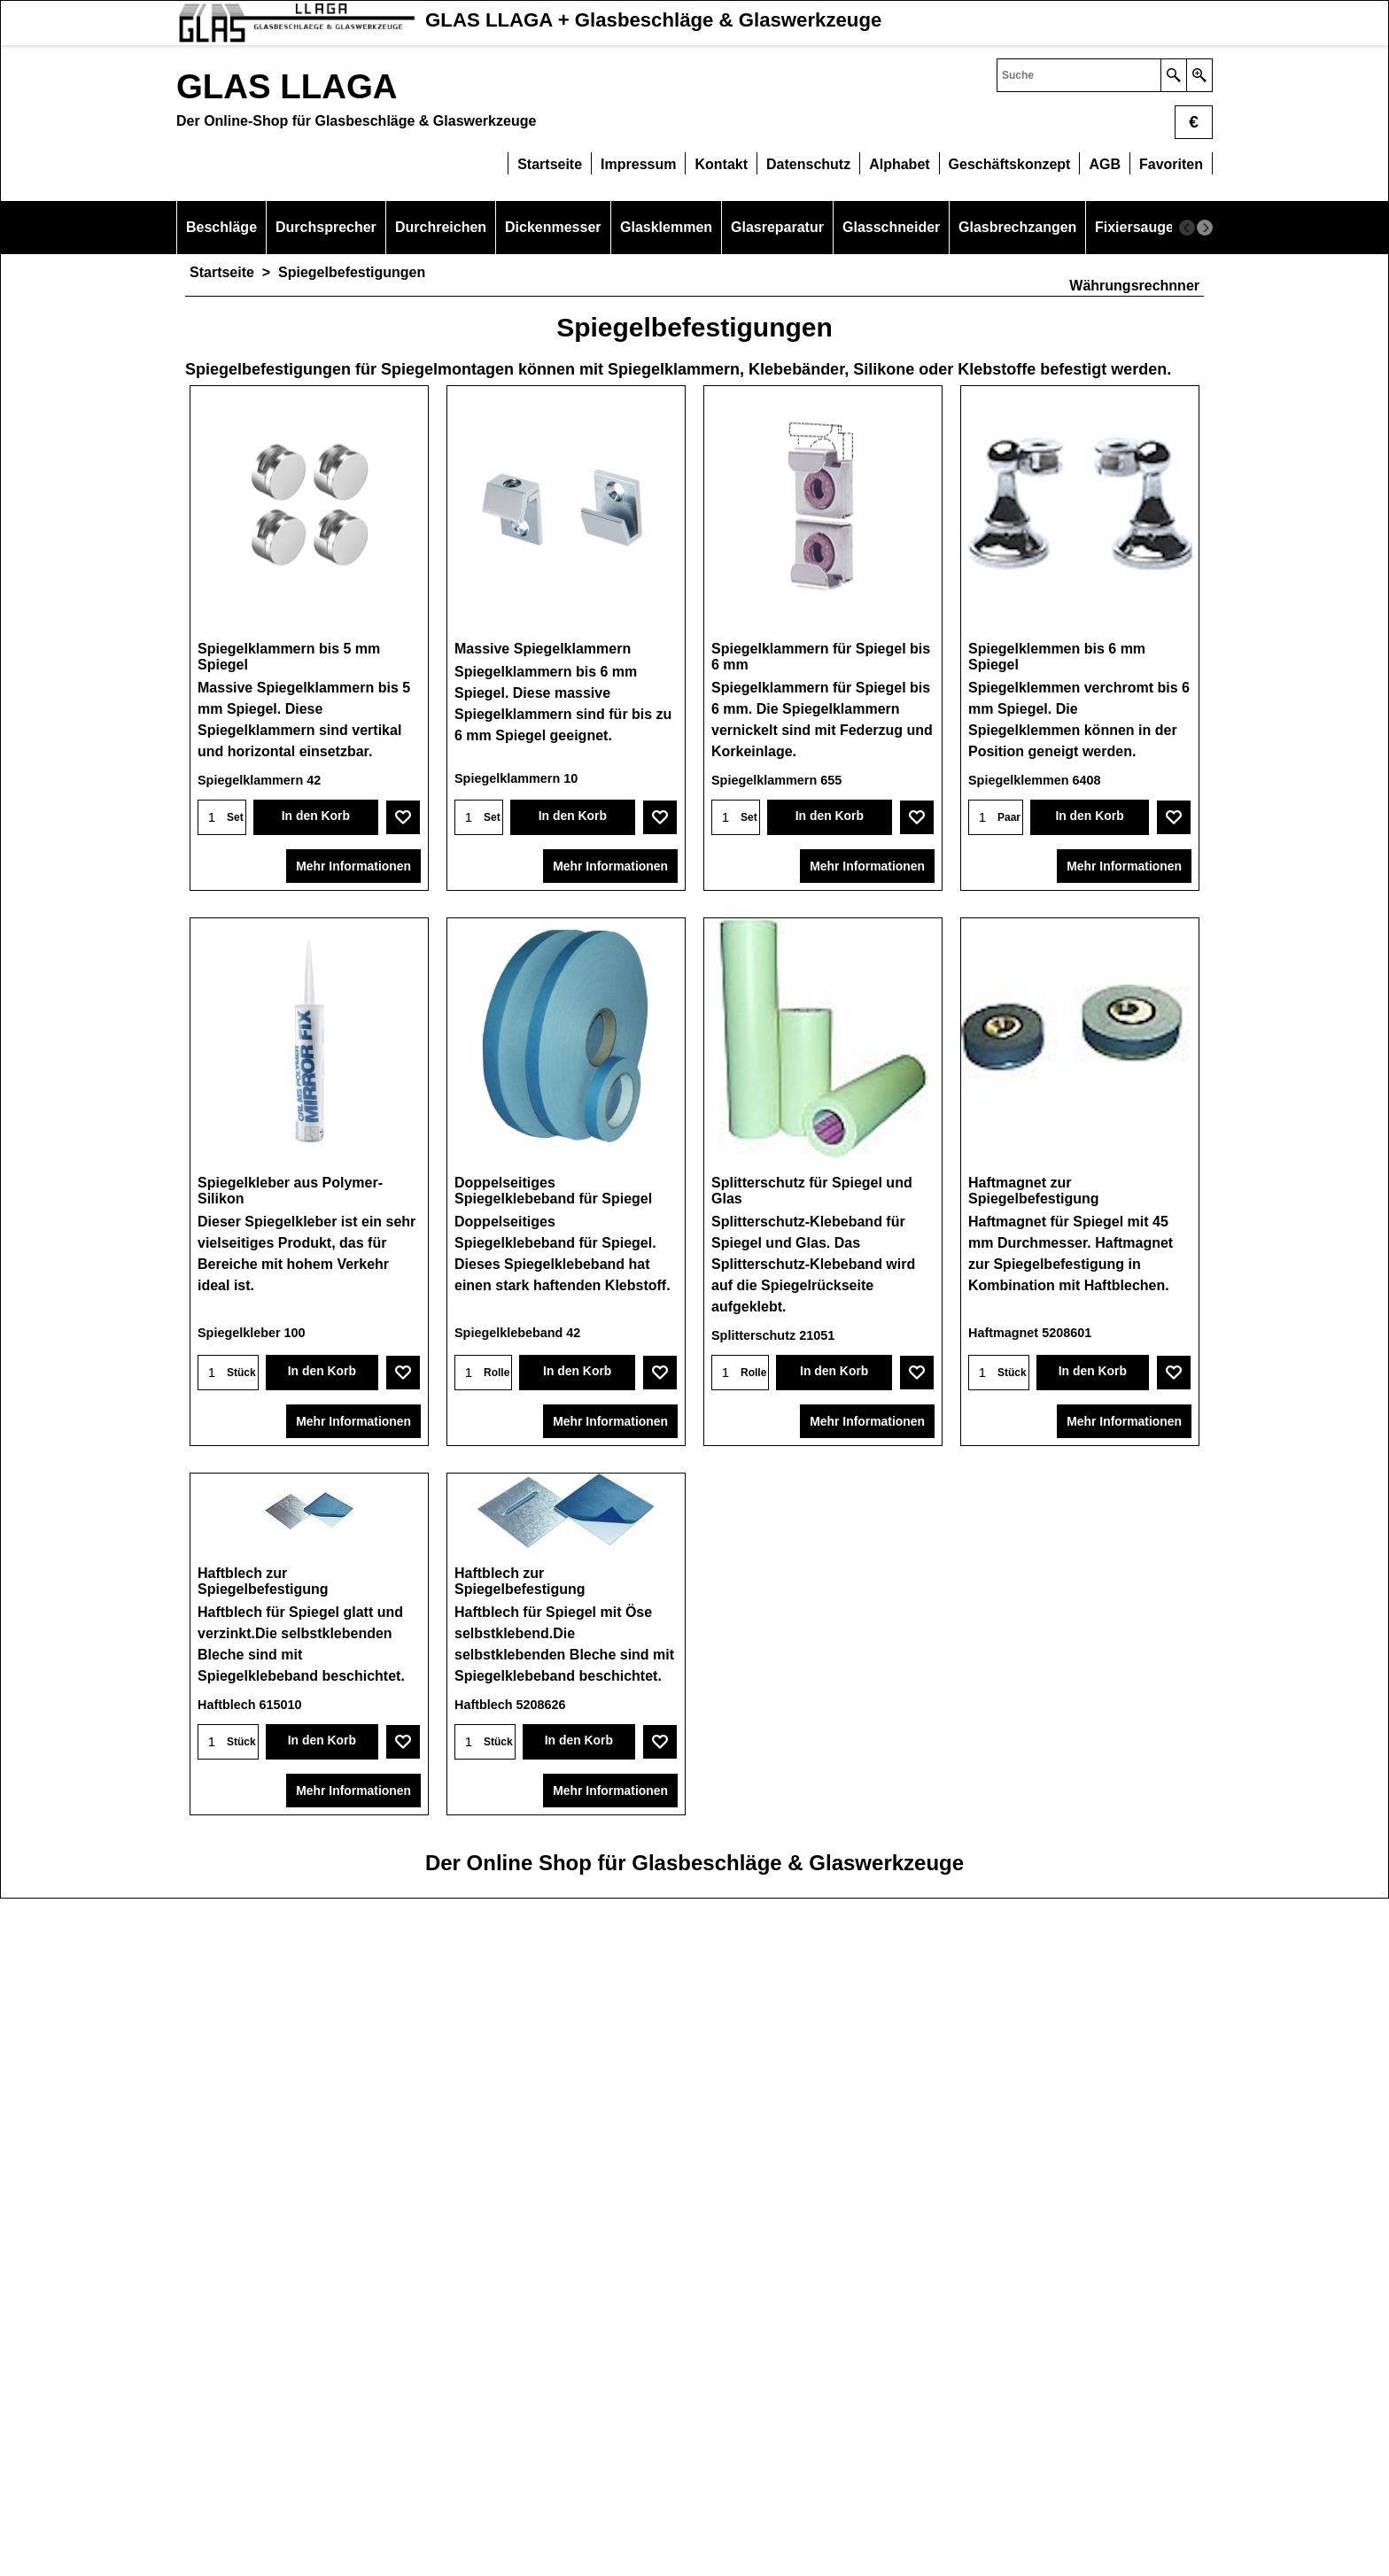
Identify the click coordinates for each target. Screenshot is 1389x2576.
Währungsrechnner (1134, 285)
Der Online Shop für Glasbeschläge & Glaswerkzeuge (694, 2540)
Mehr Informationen (353, 868)
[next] (1205, 228)
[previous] (1187, 228)
